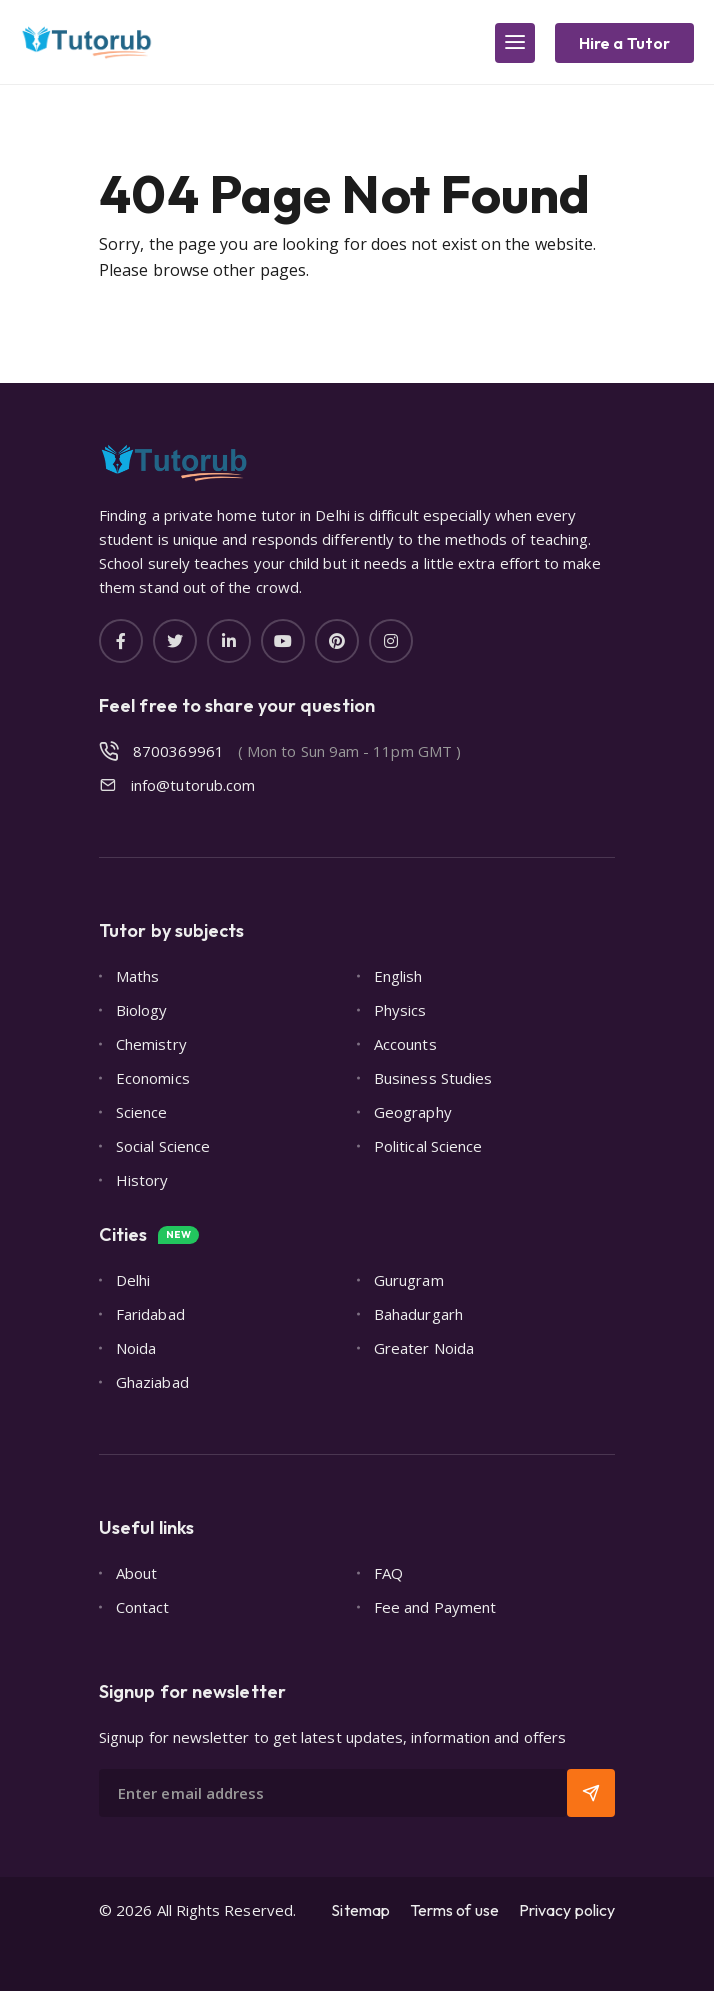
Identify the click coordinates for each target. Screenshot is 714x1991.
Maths (137, 976)
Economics (153, 1078)
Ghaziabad (152, 1382)
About (136, 1573)
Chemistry (151, 1044)
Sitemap (360, 1910)
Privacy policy (567, 1910)
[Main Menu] (515, 43)
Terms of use (454, 1910)
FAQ (388, 1573)
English (398, 976)
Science (142, 1112)
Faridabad (150, 1314)
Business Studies (433, 1078)
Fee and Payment (435, 1607)
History (142, 1180)
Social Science (163, 1146)
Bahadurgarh (418, 1314)
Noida (136, 1348)
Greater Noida (424, 1348)
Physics (400, 1010)
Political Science (428, 1146)
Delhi (133, 1280)
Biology (142, 1010)
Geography (413, 1112)
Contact (143, 1607)
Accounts (405, 1044)
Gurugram (409, 1280)
